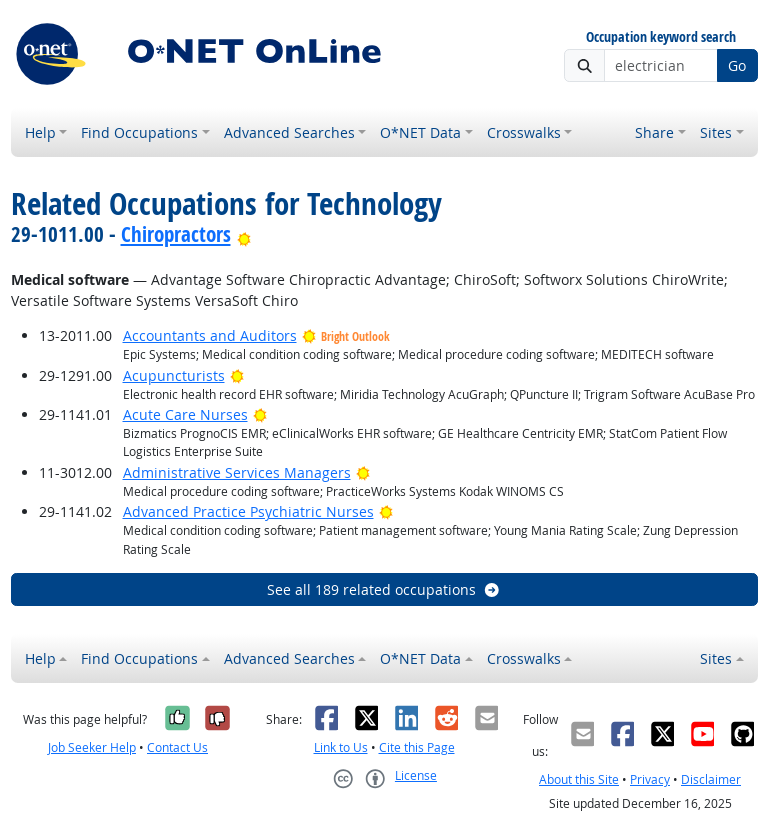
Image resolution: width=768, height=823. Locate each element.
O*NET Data (420, 132)
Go (737, 65)
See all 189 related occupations (384, 589)
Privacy (650, 779)
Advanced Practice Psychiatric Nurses (248, 511)
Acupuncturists (174, 375)
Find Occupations (139, 132)
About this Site (579, 779)
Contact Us (177, 747)
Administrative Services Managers (237, 472)
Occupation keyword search (661, 37)
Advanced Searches (289, 132)
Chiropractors (176, 234)
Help (40, 132)
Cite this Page (417, 747)
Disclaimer (711, 779)
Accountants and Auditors (210, 335)
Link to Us (341, 747)
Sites (716, 132)
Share (654, 132)
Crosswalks (524, 132)
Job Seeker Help (92, 747)
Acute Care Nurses (185, 414)
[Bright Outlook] (244, 234)
